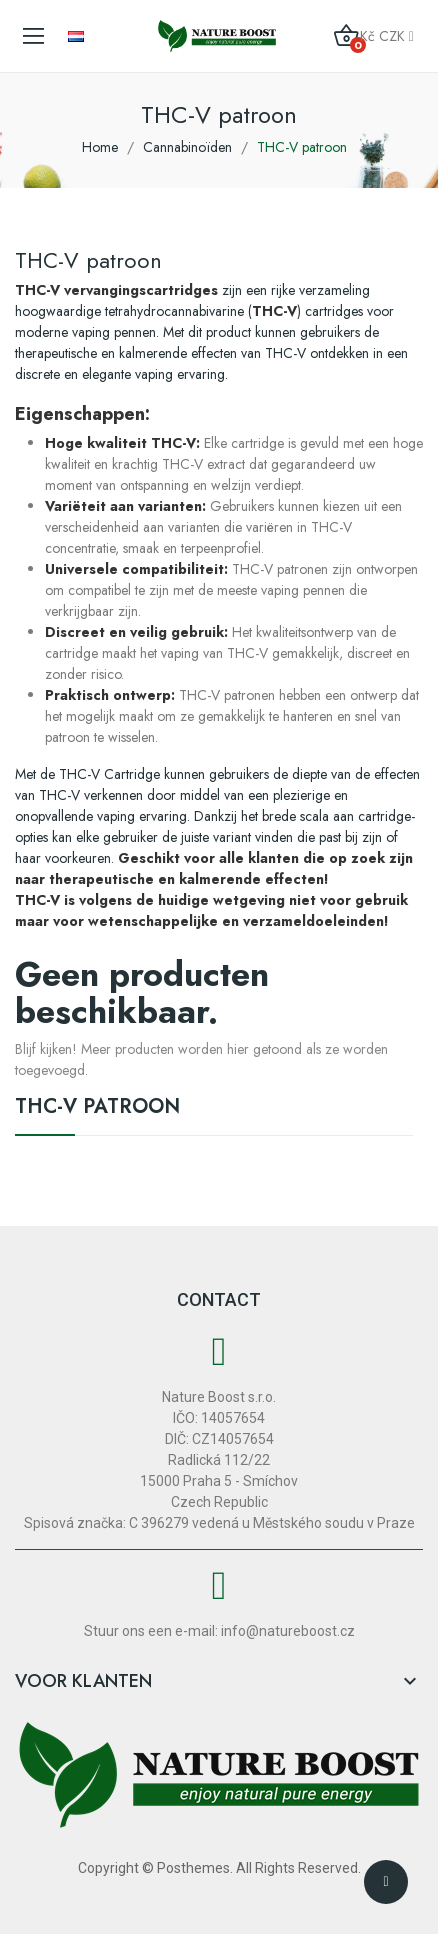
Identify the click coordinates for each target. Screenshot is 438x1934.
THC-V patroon (97, 1109)
